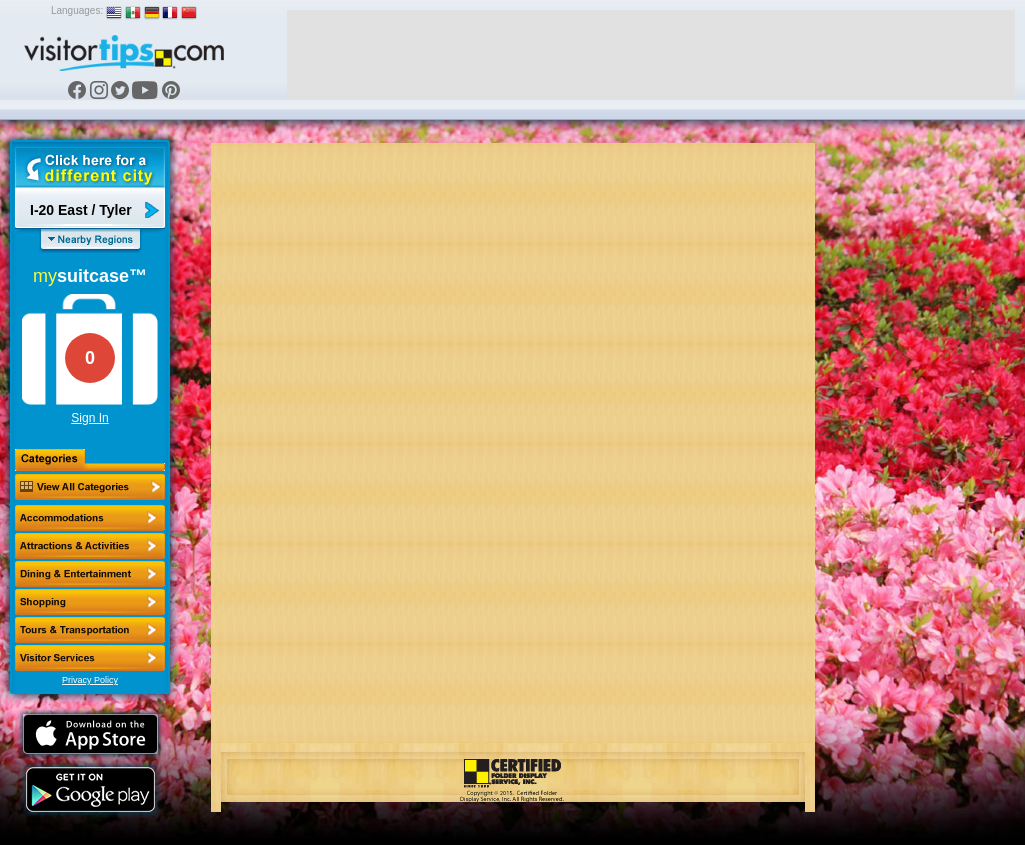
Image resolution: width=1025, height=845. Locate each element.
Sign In (89, 418)
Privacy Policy (90, 680)
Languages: (77, 10)
